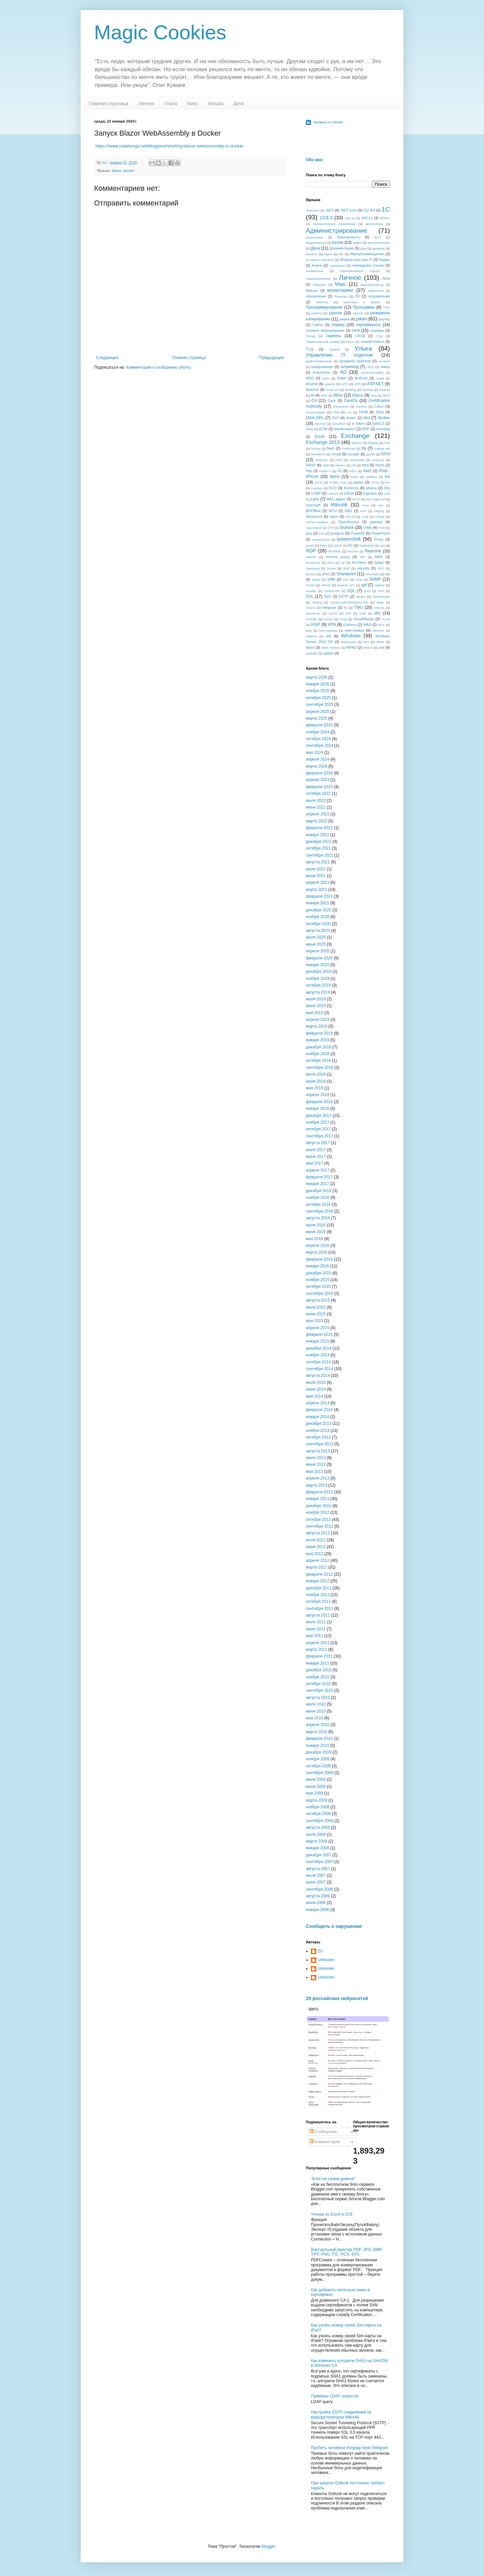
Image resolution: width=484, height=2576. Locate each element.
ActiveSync (321, 372)
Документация (342, 248)
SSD (367, 591)
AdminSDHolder (372, 372)
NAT (363, 511)
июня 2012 (316, 1546)
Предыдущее (271, 357)
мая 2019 (314, 1012)
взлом (338, 242)
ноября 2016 (317, 1197)
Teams (310, 607)
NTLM (350, 516)
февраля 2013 (319, 1492)
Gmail (336, 454)
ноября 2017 (317, 1122)
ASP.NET (375, 383)
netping (379, 511)
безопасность (348, 237)
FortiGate (348, 448)
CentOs (351, 400)
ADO (310, 378)
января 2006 (317, 1909)
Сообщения (323, 2131)
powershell (349, 539)
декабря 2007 (318, 1855)
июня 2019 (316, 1005)
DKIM (363, 412)
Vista (343, 619)
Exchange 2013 (323, 442)
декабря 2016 (318, 1190)
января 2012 (317, 1581)
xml (382, 647)
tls (345, 607)
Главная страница (108, 103)
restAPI (311, 557)
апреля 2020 (317, 951)
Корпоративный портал (360, 271)
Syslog (317, 602)
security (363, 568)
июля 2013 (316, 1457)
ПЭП (386, 307)
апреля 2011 (317, 1642)
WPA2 (351, 647)
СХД (379, 336)
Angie (380, 378)
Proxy (379, 539)
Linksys (332, 493)
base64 (384, 390)
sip (387, 574)
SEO (380, 568)
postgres (337, 533)
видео (357, 242)
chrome (361, 406)
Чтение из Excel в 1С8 (331, 2214)
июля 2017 (316, 1149)
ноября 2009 (317, 1759)
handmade (357, 460)
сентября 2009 (319, 1772)
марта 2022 (316, 821)
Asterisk (312, 390)
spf (364, 585)
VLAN (385, 619)
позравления (379, 296)
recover (352, 551)
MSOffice (313, 511)
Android (361, 378)
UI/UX (333, 613)
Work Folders (330, 647)
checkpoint (341, 406)
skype (316, 579)
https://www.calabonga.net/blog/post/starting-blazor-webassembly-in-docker (169, 145)
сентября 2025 (319, 704)
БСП (377, 237)
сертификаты (368, 324)
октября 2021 (318, 848)
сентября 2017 (319, 1136)
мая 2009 (314, 1793)
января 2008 (317, 1848)
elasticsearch (344, 429)
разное (335, 313)
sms (346, 579)
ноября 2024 (317, 732)
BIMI (324, 395)
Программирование (324, 307)
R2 (350, 545)
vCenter (311, 619)
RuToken (359, 562)
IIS (339, 471)
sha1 (326, 574)
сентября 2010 (319, 1690)
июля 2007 (316, 1875)
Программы (364, 307)
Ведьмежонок (316, 242)
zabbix (328, 653)
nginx (334, 516)
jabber (359, 482)
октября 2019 (318, 985)
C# (314, 400)
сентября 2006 (319, 1889)
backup (367, 390)
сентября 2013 (319, 1444)
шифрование (322, 367)
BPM (386, 395)
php (309, 533)
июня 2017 (316, 1156)
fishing (316, 448)
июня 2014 (316, 1389)
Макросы (319, 284)
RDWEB (334, 551)
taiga (380, 602)
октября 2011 (318, 1601)
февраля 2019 (319, 1033)
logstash (370, 493)
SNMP (375, 579)
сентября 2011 (319, 1608)
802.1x (367, 218)
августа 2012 (318, 1533)
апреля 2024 (317, 759)
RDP (311, 550)
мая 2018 (314, 1088)
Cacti (332, 401)
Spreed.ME (332, 591)
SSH (381, 591)
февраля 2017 (319, 1177)
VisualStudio (364, 619)
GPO (385, 454)
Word (310, 647)
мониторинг (340, 290)
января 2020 (317, 964)
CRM (336, 412)
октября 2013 (318, 1437)
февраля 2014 (319, 1409)
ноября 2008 (317, 1807)
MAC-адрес (336, 499)
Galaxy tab (382, 448)
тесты (350, 342)
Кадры (384, 260)
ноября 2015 (317, 1279)
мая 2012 (314, 1553)
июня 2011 (316, 1629)
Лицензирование (318, 278)
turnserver (313, 613)
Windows (350, 635)
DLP (335, 418)
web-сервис (354, 630)
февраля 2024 (319, 773)
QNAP (337, 545)
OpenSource (348, 522)
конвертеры (314, 271)
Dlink (380, 412)
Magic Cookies (160, 32)
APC (344, 384)
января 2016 (317, 1266)
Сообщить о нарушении (334, 1926)
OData (380, 516)
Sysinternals (381, 596)
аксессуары (314, 237)
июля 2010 (316, 1704)
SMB (331, 579)
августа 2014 (318, 1375)
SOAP (310, 585)
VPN (332, 624)
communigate (315, 412)
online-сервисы (317, 522)
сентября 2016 (319, 1211)
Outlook (347, 527)
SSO (327, 596)
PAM (381, 528)
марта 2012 (316, 1567)
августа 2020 (318, 930)
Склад (310, 336)
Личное (146, 103)
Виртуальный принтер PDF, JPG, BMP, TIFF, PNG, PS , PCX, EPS (347, 2252)
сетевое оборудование (325, 330)
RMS (378, 557)
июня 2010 (316, 1711)
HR (353, 465)
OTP (331, 528)
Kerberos (351, 488)
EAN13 (378, 423)
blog (374, 395)
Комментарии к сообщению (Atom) (158, 367)
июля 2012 (316, 1540)
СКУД (360, 336)
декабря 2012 (318, 1505)
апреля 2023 (317, 779)
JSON (375, 482)
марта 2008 (316, 1841)
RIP (362, 557)
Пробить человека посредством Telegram (349, 2447)
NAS (348, 511)
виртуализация (378, 242)
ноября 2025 (317, 690)
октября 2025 (318, 697)
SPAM (326, 585)
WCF (381, 625)
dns (366, 417)
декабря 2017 (318, 1115)
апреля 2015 (317, 1327)
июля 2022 (316, 800)
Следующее (107, 357)
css (349, 412)
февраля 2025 (319, 725)
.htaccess (313, 210)
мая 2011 (314, 1635)
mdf (382, 499)
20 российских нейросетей (337, 1998)
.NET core (348, 210)
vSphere (350, 625)
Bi (312, 395)
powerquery (321, 539)
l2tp (387, 488)
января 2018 (317, 1108)
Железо (311, 254)
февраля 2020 (319, 958)
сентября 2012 (319, 1526)
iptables (371, 477)
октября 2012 (318, 1519)
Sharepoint (346, 574)
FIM (387, 443)
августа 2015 (318, 1300)
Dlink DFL (315, 417)
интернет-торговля (320, 260)
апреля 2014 (317, 1403)
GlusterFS (318, 454)
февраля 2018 (319, 1101)
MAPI (356, 499)
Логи (386, 278)
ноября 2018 (317, 1053)
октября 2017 (318, 1129)
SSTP (343, 596)
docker (128, 171)
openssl (376, 522)
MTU (332, 511)
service (311, 574)
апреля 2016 (317, 1245)
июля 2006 (316, 1902)
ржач (361, 318)
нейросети (376, 290)
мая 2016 (314, 1238)
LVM (387, 493)
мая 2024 (314, 752)
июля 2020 (316, 937)
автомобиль (374, 224)
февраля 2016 (319, 1259)
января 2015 (317, 1341)
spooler (311, 591)
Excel (319, 436)
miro (365, 505)
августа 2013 (318, 1451)
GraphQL (321, 460)
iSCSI (319, 482)
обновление (316, 296)
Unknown (326, 1959)
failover (357, 443)
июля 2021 (316, 869)
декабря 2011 (318, 1588)
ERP (365, 429)
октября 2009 (318, 1766)
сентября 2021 (319, 855)
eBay (309, 429)
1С (386, 209)
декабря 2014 (318, 1348)
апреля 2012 (317, 1560)
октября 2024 (318, 738)
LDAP (316, 493)
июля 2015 (316, 1307)
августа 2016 (318, 1218)
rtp (343, 562)
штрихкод (350, 366)
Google (353, 454)
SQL (351, 590)
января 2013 (317, 1498)
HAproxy (378, 460)
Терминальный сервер (323, 342)
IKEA (353, 471)
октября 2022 (318, 793)
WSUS (368, 647)
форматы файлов (354, 361)
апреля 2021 (317, 882)
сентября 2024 (319, 745)
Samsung (313, 568)
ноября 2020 (317, 916)
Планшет (341, 296)
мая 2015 (314, 1320)
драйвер (378, 248)
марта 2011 (316, 1649)
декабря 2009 (318, 1752)
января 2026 (317, 684)
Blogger (268, 2546)
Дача (239, 103)
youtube (311, 653)
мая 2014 (314, 1396)
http (309, 471)
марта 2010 (316, 1731)
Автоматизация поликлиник (334, 224)
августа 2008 (318, 1827)
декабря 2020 (318, 910)
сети (356, 330)
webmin (311, 636)
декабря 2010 (318, 1670)
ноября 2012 (317, 1512)
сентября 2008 (319, 1820)
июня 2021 (316, 875)
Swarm (361, 596)
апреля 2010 (317, 1724)
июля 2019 (316, 999)
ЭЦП (370, 367)
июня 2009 (316, 1786)
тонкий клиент (372, 342)
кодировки (337, 265)
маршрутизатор (372, 284)
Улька (170, 103)
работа (317, 313)
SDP (346, 568)
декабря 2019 (318, 971)
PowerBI (358, 533)
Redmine (373, 551)
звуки (328, 254)
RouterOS (313, 562)
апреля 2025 (317, 711)
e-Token (358, 423)
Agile (325, 378)
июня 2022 (316, 807)
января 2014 (317, 1416)
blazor (116, 171)
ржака (344, 319)
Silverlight (372, 574)
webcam (378, 630)
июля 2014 (316, 1382)
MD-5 (370, 499)
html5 (379, 465)
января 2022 (317, 834)
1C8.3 (326, 217)
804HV (385, 218)
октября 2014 (318, 1362)
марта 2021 (316, 889)
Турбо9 (334, 349)
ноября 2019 (317, 978)
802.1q (350, 218)
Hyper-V (325, 471)
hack (338, 460)
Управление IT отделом (339, 355)
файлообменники (319, 361)
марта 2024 (316, 766)
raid (382, 545)
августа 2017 (318, 1142)
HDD (325, 465)
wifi (328, 636)
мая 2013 (314, 1471)
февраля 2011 (319, 1656)
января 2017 (317, 1183)
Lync (315, 499)
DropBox (339, 423)
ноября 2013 (317, 1430)
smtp (359, 579)
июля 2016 (316, 1225)
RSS (330, 562)
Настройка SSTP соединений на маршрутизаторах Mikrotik (341, 2414)
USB (362, 613)
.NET (329, 210)
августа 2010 (318, 1697)
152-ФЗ (369, 210)
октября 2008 (318, 1813)
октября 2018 (318, 1060)
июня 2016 (316, 1231)
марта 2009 (316, 1800)
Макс (192, 103)
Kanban (316, 488)
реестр (358, 313)
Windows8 (348, 642)
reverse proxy (338, 557)
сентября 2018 (319, 1067)
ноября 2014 (317, 1355)
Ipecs (334, 476)
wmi (366, 642)
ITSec (343, 482)
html (365, 465)
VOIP (315, 624)
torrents (379, 607)
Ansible (312, 384)
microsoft (313, 505)
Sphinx (380, 585)
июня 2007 (316, 1882)
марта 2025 (316, 718)
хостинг (384, 361)
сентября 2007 (319, 1861)
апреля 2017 (317, 1170)
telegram (329, 607)
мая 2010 (314, 1718)
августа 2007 (318, 1868)
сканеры (377, 330)
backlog (350, 390)
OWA (367, 528)
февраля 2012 (319, 1574)
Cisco (379, 406)
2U (320, 1951)
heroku (340, 465)
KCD (333, 488)
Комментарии (325, 2141)
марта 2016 (316, 1252)
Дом (363, 248)
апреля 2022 (317, 814)
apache (330, 384)
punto (310, 545)
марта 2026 (316, 677)
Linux (349, 493)
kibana (371, 488)
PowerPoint (380, 533)
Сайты (317, 325)
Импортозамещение (367, 254)
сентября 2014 (319, 1368)
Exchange (355, 435)
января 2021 (317, 903)
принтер (322, 302)
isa (387, 476)
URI (348, 613)
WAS (367, 625)
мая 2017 (314, 1163)
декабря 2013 (318, 1423)
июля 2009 (316, 1779)
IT (330, 482)
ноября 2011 (317, 1594)
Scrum (331, 568)
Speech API (346, 585)
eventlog (383, 429)
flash (331, 448)
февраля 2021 (319, 896)
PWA (323, 545)
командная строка (368, 265)
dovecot (320, 423)
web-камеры (328, 630)
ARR (357, 384)
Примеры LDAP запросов (334, 2396)
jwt (388, 482)
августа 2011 (318, 1615)
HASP (311, 465)
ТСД (309, 349)
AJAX (341, 378)
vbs (377, 613)
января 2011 (317, 1663)
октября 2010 (318, 1683)
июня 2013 (316, 1464)
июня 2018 (316, 1081)
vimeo (328, 619)
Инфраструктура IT (356, 260)
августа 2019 (318, 992)
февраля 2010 (319, 1738)
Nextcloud (314, 516)
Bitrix (337, 395)
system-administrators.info (349, 602)
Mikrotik (339, 504)
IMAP (367, 471)
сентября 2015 (319, 1293)
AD (343, 372)
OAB (365, 516)
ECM (323, 429)
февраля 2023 (319, 786)
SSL (310, 596)
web (309, 630)
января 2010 (317, 1745)
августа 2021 (318, 862)
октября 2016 (318, 1204)
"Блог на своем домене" (333, 2178)
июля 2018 (316, 1074)
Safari (379, 562)
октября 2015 (318, 1286)
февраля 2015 (319, 1334)
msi (380, 505)
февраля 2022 (319, 827)
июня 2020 (316, 944)
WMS (380, 642)
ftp (364, 448)
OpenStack (314, 528)
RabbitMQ (366, 545)
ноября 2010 (317, 1677)
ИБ (341, 254)
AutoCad (332, 390)
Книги (317, 265)
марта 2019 (316, 1026)
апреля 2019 (317, 1019)
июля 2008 (316, 1834)
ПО (357, 296)
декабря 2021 (318, 841)
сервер (338, 324)
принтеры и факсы (361, 302)
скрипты (333, 335)
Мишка (216, 103)
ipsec (354, 477)
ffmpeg (373, 443)
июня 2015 (316, 1314)
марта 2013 (316, 1485)
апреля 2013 (317, 1478)
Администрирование (336, 230)
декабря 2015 (318, 1273)
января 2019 (317, 1040)
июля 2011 (316, 1622)
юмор (385, 367)
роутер (384, 319)
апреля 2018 (317, 1094)
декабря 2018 (318, 1047)
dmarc (351, 418)
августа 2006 (318, 1896)
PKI (321, 533)
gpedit (370, 454)
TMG (358, 607)
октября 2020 (318, 923)
